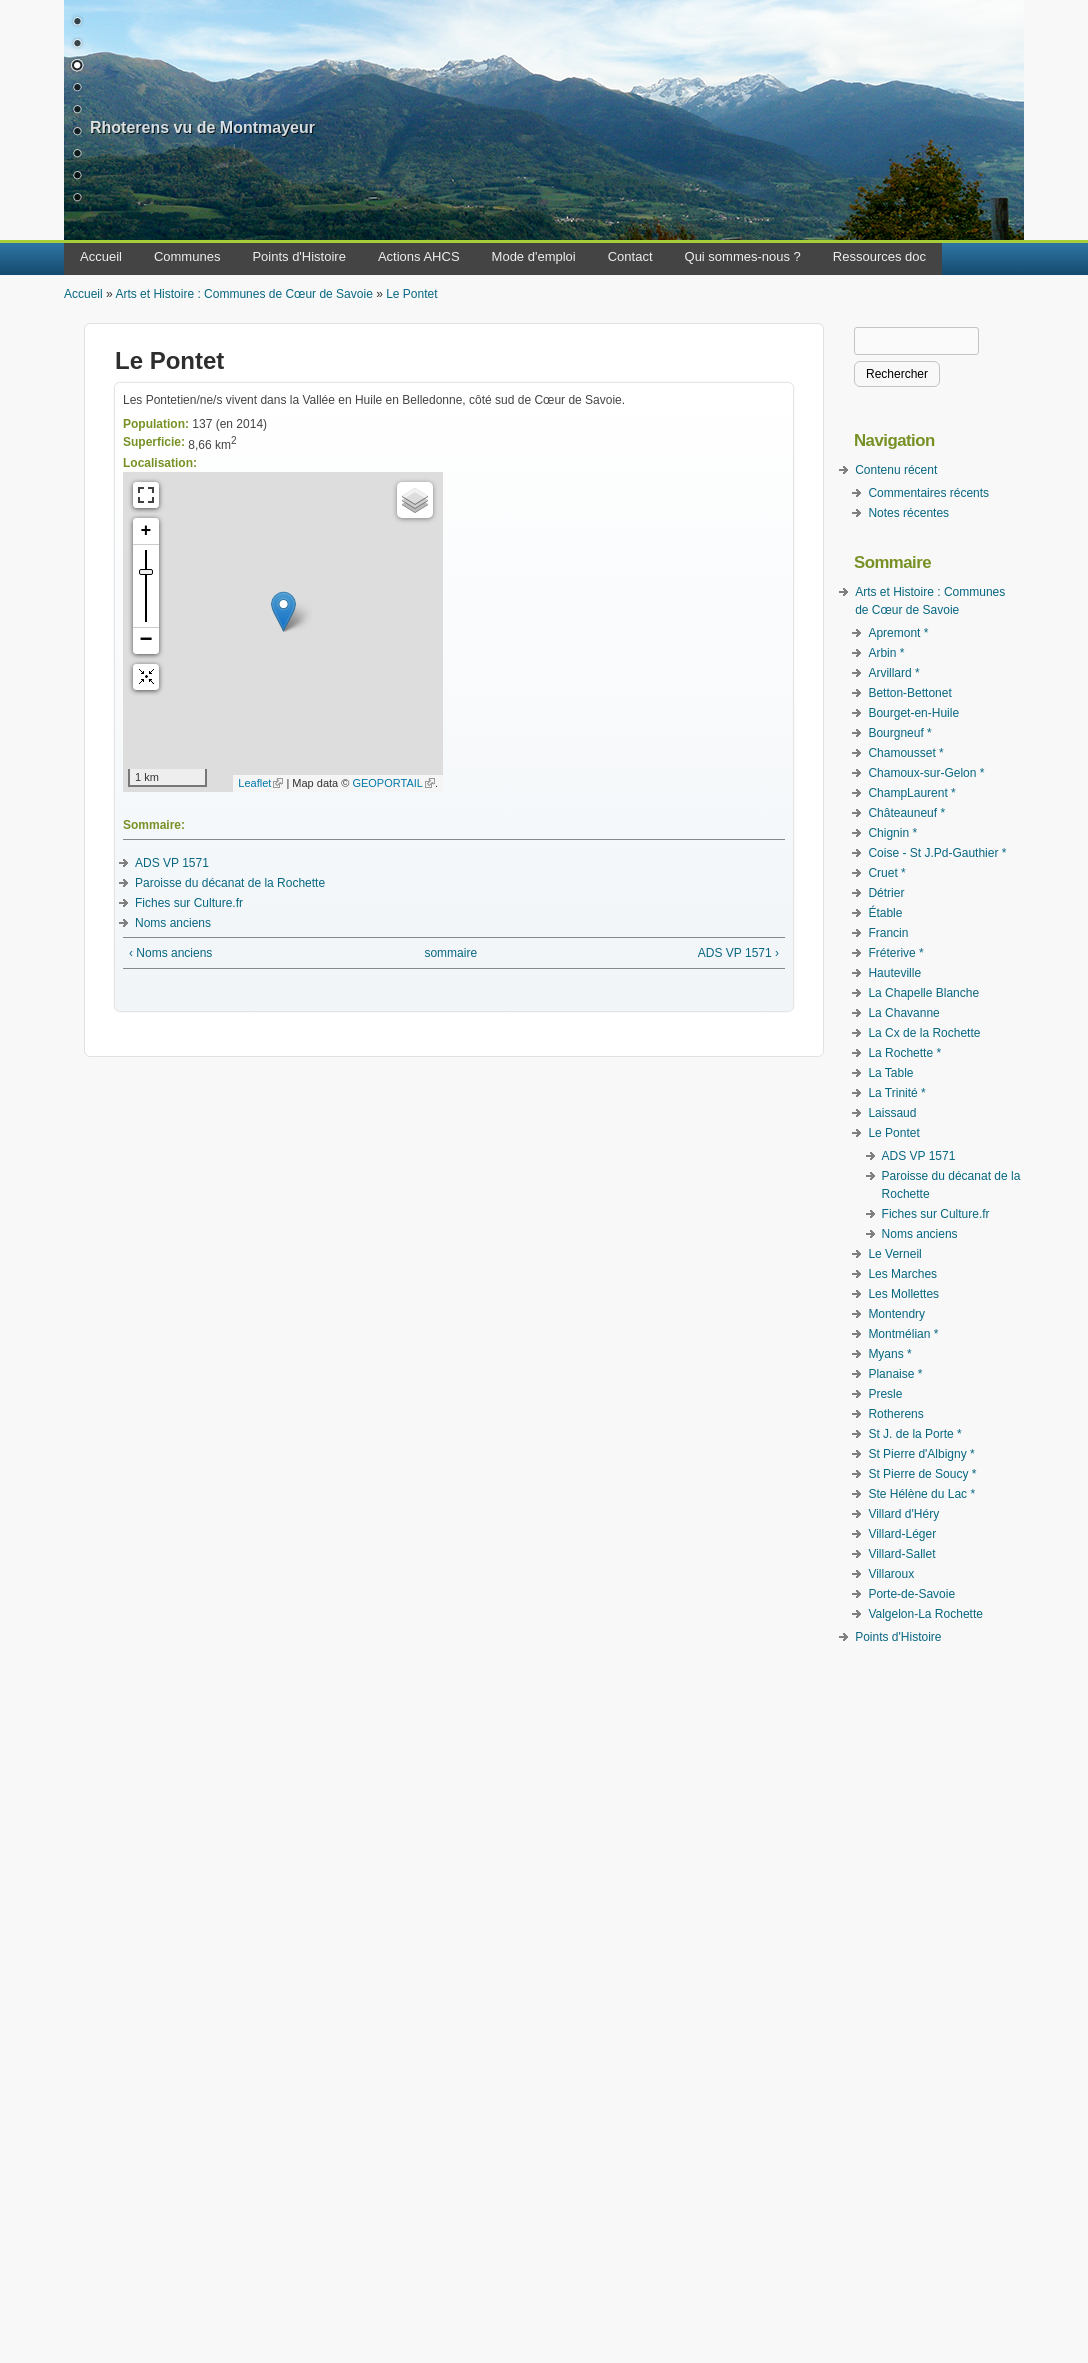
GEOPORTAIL (393, 783)
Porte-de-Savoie (911, 1594)
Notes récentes (908, 513)
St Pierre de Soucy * (922, 1474)
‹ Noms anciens (170, 953)
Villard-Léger (902, 1534)
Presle (885, 1394)
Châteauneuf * (906, 813)
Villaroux (891, 1574)
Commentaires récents (928, 493)
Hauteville (894, 973)
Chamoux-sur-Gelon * (926, 773)
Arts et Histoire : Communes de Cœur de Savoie (243, 294)
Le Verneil (894, 1254)
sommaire (450, 953)
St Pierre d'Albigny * (921, 1454)
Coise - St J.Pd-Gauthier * (937, 853)
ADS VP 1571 (172, 863)
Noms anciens (173, 923)
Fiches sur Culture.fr (189, 903)
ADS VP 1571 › (738, 953)
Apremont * (898, 633)
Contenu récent (896, 470)
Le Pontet (411, 294)
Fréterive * (895, 953)
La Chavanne (903, 1013)
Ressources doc (879, 256)
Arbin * (886, 653)
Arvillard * (893, 673)
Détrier (886, 893)
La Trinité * (896, 1093)
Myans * (889, 1354)
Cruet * (886, 873)
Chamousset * (905, 753)
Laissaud (892, 1113)
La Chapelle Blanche (923, 993)
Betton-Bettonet (909, 693)
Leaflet (260, 783)
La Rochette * (904, 1053)
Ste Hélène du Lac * (921, 1494)
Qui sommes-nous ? (743, 256)
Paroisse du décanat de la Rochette (230, 883)
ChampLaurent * (911, 793)
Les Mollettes (903, 1294)
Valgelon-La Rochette (925, 1614)
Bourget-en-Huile (913, 713)
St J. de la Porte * (914, 1434)
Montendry (896, 1314)
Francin (888, 933)
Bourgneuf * (899, 733)
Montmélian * (903, 1334)
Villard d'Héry (903, 1514)
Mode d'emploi (534, 256)
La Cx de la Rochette (924, 1033)
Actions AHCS (419, 256)
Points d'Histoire (299, 256)
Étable (885, 913)
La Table (890, 1073)
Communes (187, 256)
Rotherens (895, 1414)
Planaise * (895, 1374)
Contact (630, 256)
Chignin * (892, 833)
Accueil (101, 256)
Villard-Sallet (901, 1554)
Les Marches (902, 1274)
